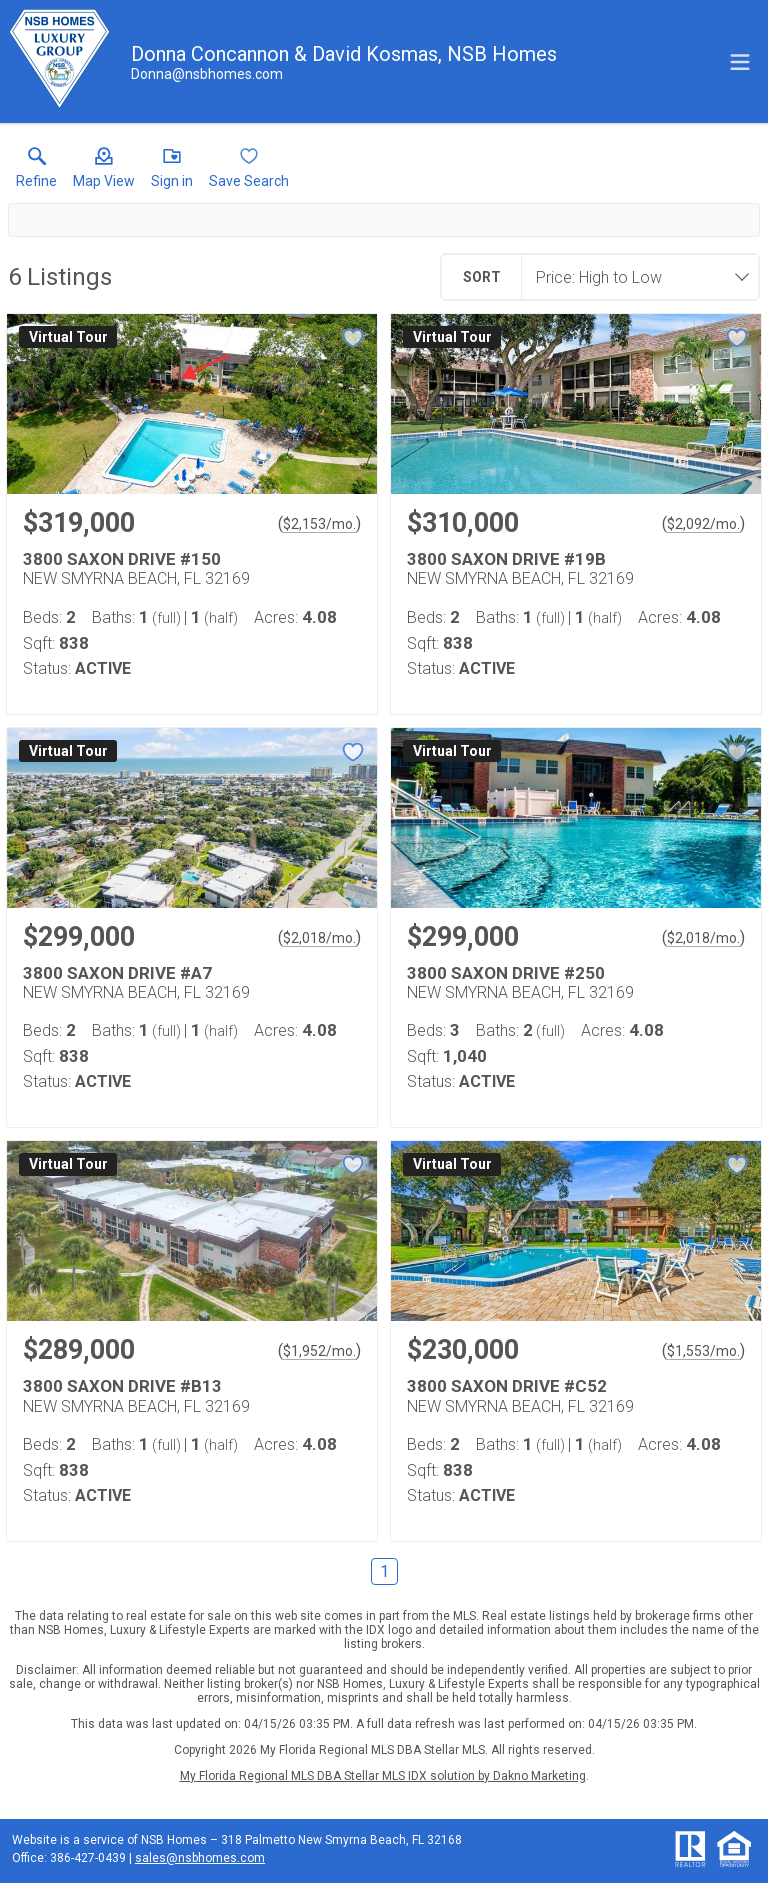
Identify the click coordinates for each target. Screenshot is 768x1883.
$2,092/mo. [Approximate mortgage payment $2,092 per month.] (703, 524)
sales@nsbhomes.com (200, 1858)
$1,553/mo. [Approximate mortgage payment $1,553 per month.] (703, 1351)
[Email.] (207, 74)
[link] (36, 172)
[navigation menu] (740, 62)
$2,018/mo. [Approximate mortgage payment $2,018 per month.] (319, 938)
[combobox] (634, 277)
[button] (104, 172)
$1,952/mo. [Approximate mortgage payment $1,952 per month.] (319, 1351)
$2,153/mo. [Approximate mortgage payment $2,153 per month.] (319, 524)
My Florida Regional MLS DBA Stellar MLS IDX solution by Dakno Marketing (383, 1776)
